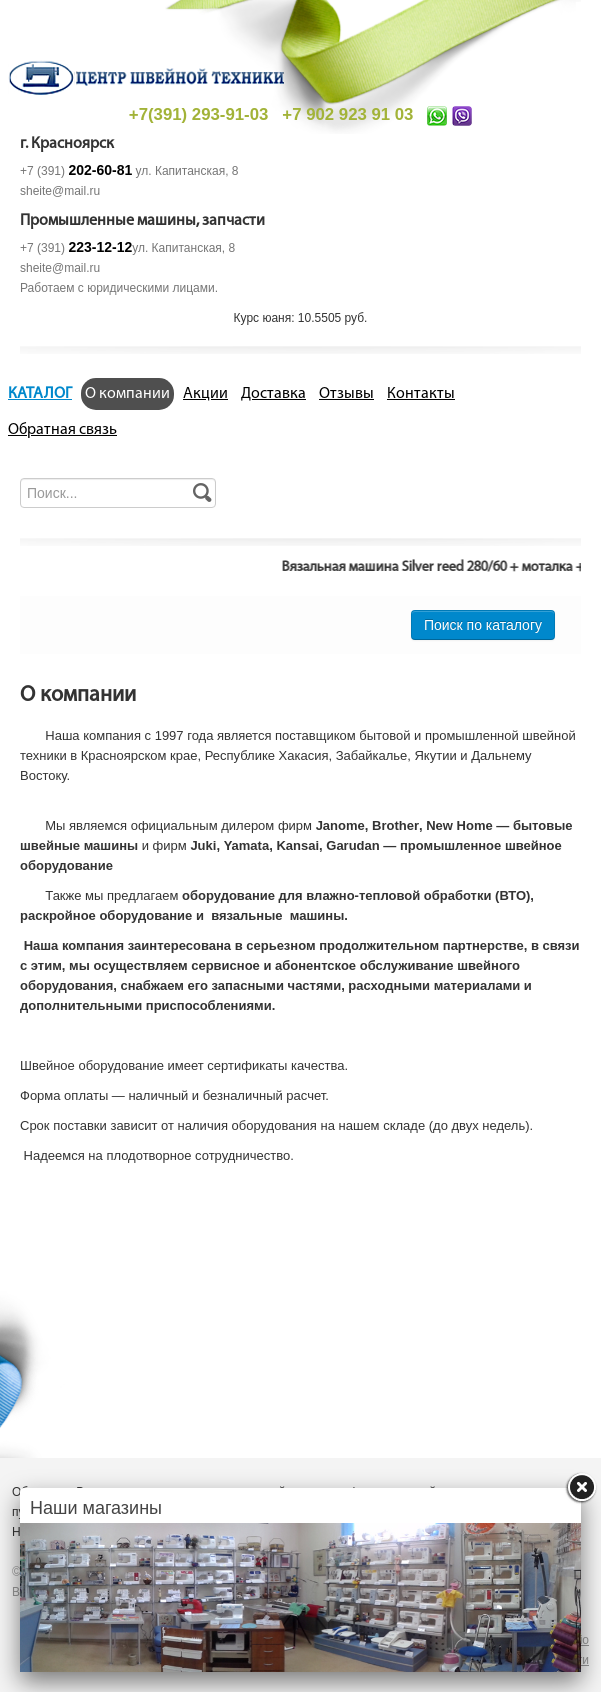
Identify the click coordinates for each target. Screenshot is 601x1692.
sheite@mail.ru (60, 191)
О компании (127, 394)
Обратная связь (62, 430)
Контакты (421, 394)
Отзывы (346, 394)
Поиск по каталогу (483, 625)
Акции (205, 394)
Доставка (273, 394)
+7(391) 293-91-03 (198, 114)
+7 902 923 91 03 (347, 114)
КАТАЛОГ (40, 394)
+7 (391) (76, 171)
